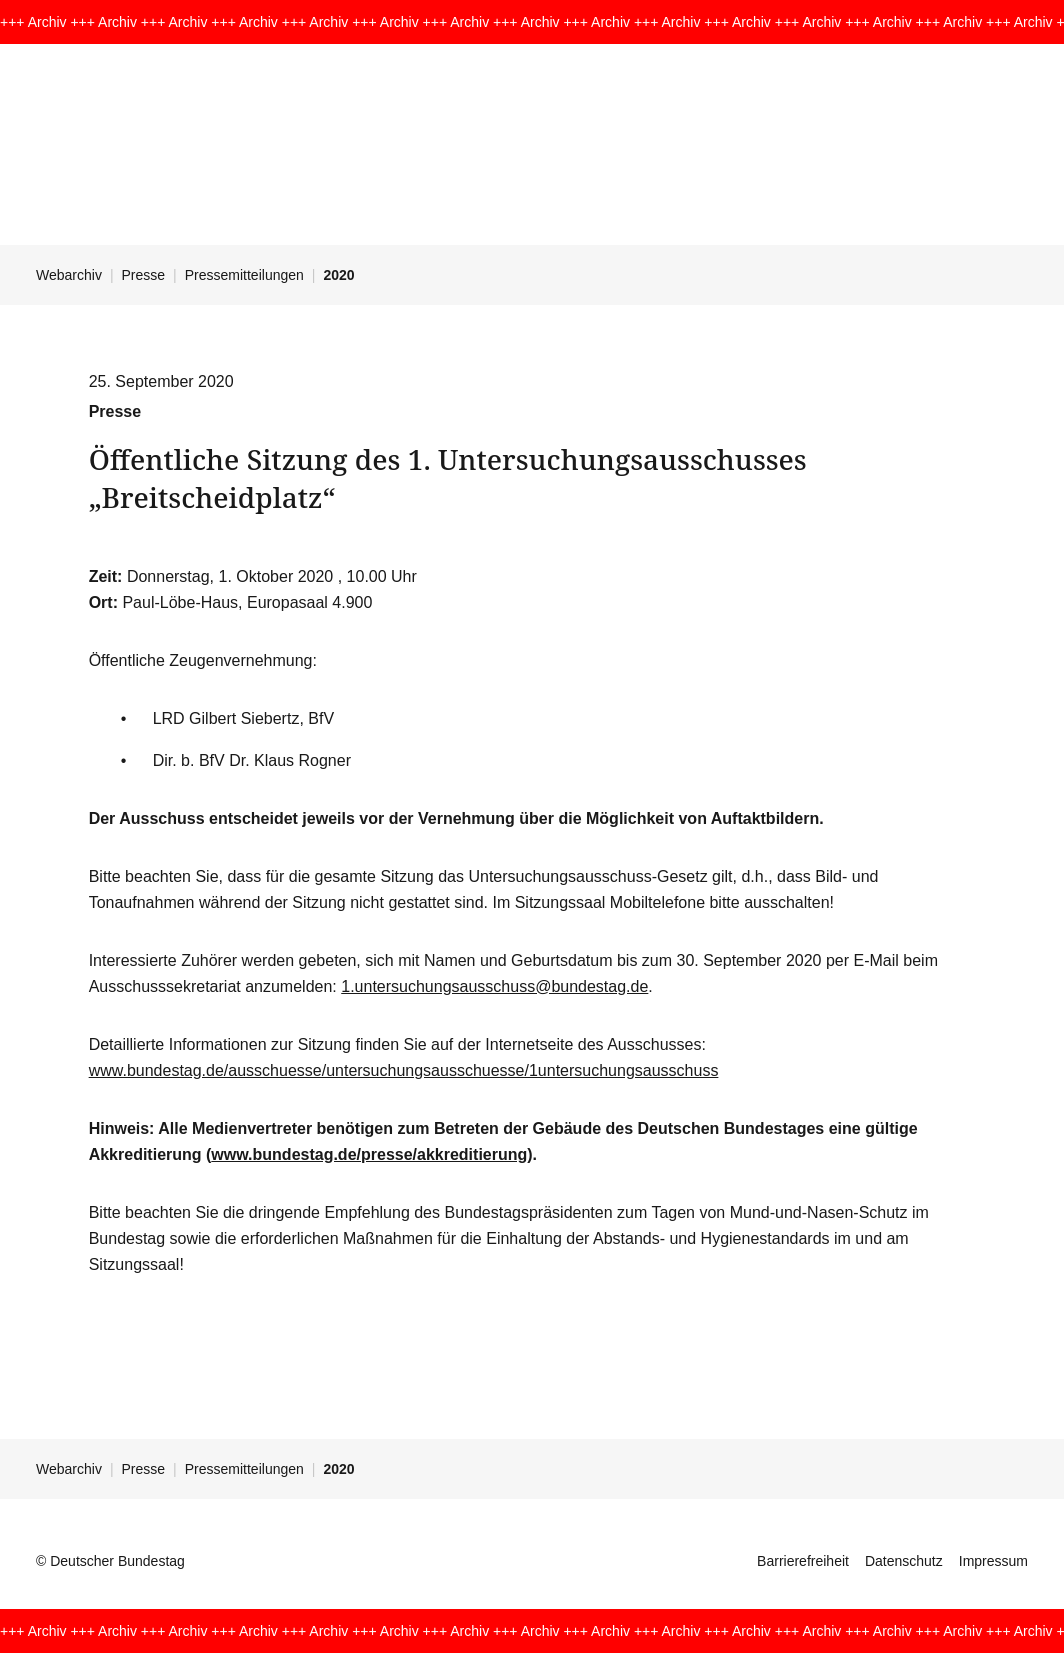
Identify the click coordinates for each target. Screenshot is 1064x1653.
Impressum (993, 1561)
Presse (144, 275)
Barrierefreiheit (803, 1561)
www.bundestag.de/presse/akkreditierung (369, 1154)
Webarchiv (69, 275)
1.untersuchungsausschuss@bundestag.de (494, 986)
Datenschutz (904, 1561)
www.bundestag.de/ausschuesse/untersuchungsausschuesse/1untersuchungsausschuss (404, 1070)
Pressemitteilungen (244, 275)
